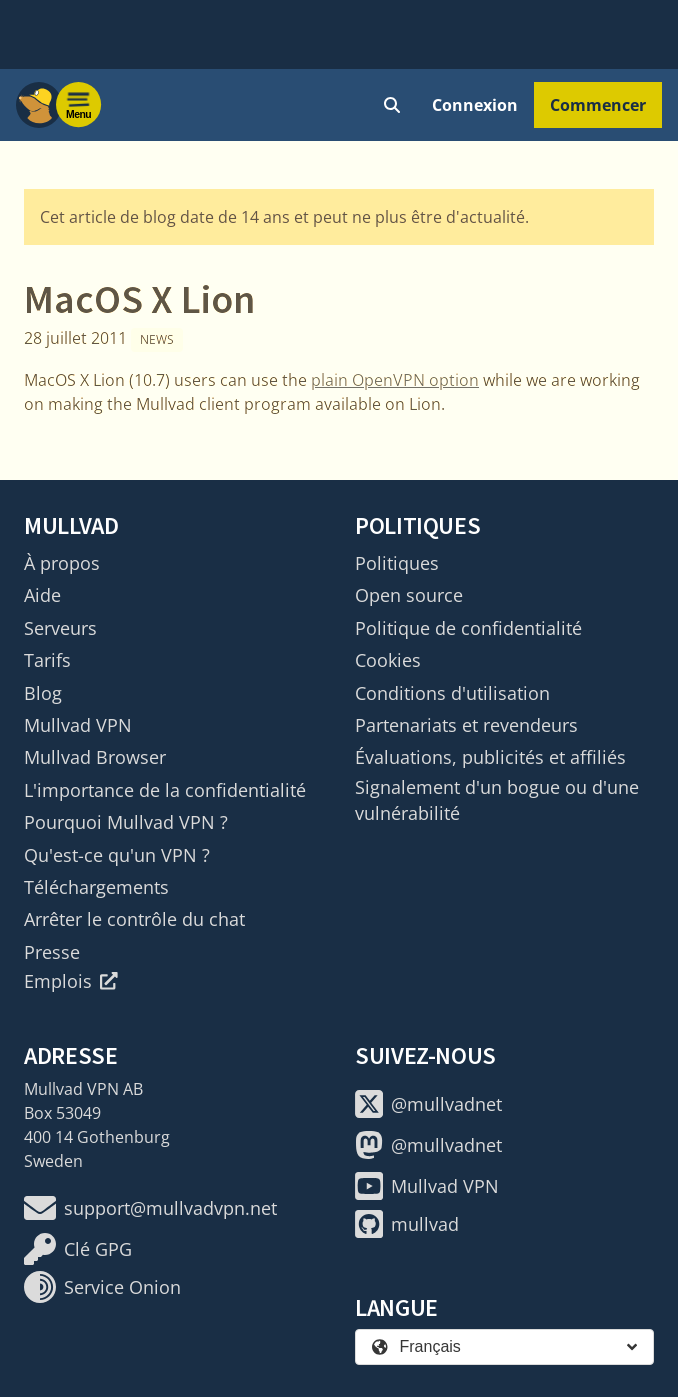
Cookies (388, 660)
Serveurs (60, 628)
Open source (409, 595)
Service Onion (102, 1287)
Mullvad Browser (95, 757)
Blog (43, 693)
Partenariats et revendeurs (466, 725)
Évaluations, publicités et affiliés (490, 757)
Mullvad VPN (78, 725)
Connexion (475, 105)
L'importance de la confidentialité (165, 790)
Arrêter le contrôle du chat (134, 919)
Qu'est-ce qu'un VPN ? (117, 855)
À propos (62, 563)
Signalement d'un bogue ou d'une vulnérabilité (497, 800)
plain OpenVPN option (395, 380)
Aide (42, 595)
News (157, 339)
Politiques (397, 563)
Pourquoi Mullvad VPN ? (126, 822)
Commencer (598, 105)
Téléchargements (96, 887)
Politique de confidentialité (468, 628)
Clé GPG (78, 1249)
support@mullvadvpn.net (150, 1208)
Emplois (71, 981)
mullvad (407, 1224)
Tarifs (47, 660)
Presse (52, 952)
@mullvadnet (428, 1104)
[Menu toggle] (79, 105)
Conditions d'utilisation (452, 693)
